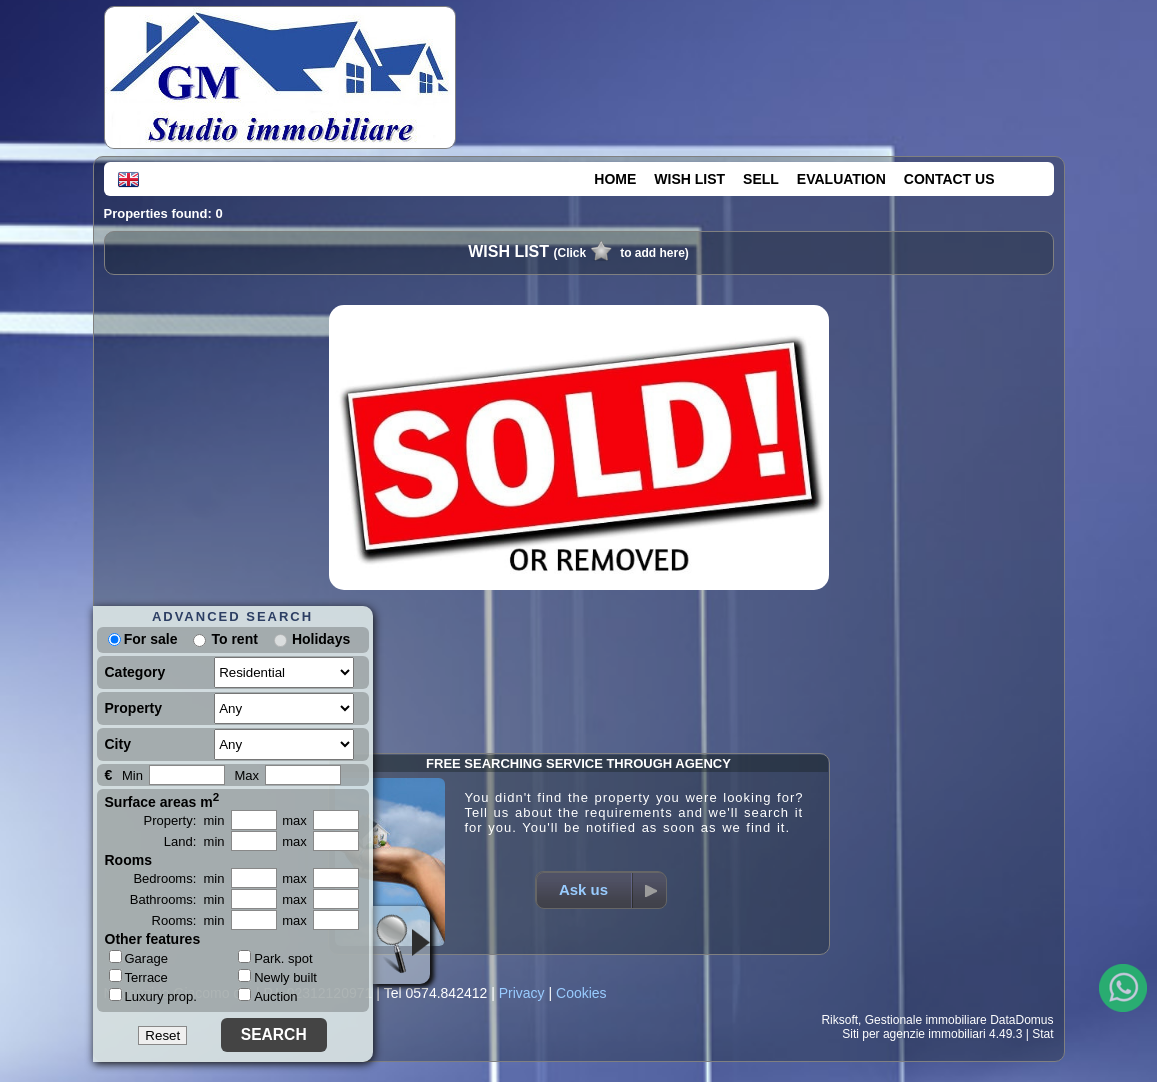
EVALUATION (841, 179)
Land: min (194, 841)
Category (135, 672)
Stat (1042, 1034)
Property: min (184, 820)
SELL (761, 179)
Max (247, 775)
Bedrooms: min (178, 878)
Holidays (321, 639)
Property (134, 708)
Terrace (138, 977)
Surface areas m (162, 800)
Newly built (277, 977)
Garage (138, 958)
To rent (234, 639)
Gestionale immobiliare (926, 1020)
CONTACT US (949, 179)
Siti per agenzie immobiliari (913, 1034)
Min (132, 775)
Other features (153, 939)
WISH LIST (689, 179)
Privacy (522, 993)
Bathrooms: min (177, 899)
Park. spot (275, 958)
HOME (615, 179)
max (294, 820)
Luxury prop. (153, 996)
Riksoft (839, 1020)
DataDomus (1021, 1020)
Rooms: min (188, 920)
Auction (267, 996)
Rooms (128, 860)
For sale (143, 639)
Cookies (581, 993)
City (118, 744)
